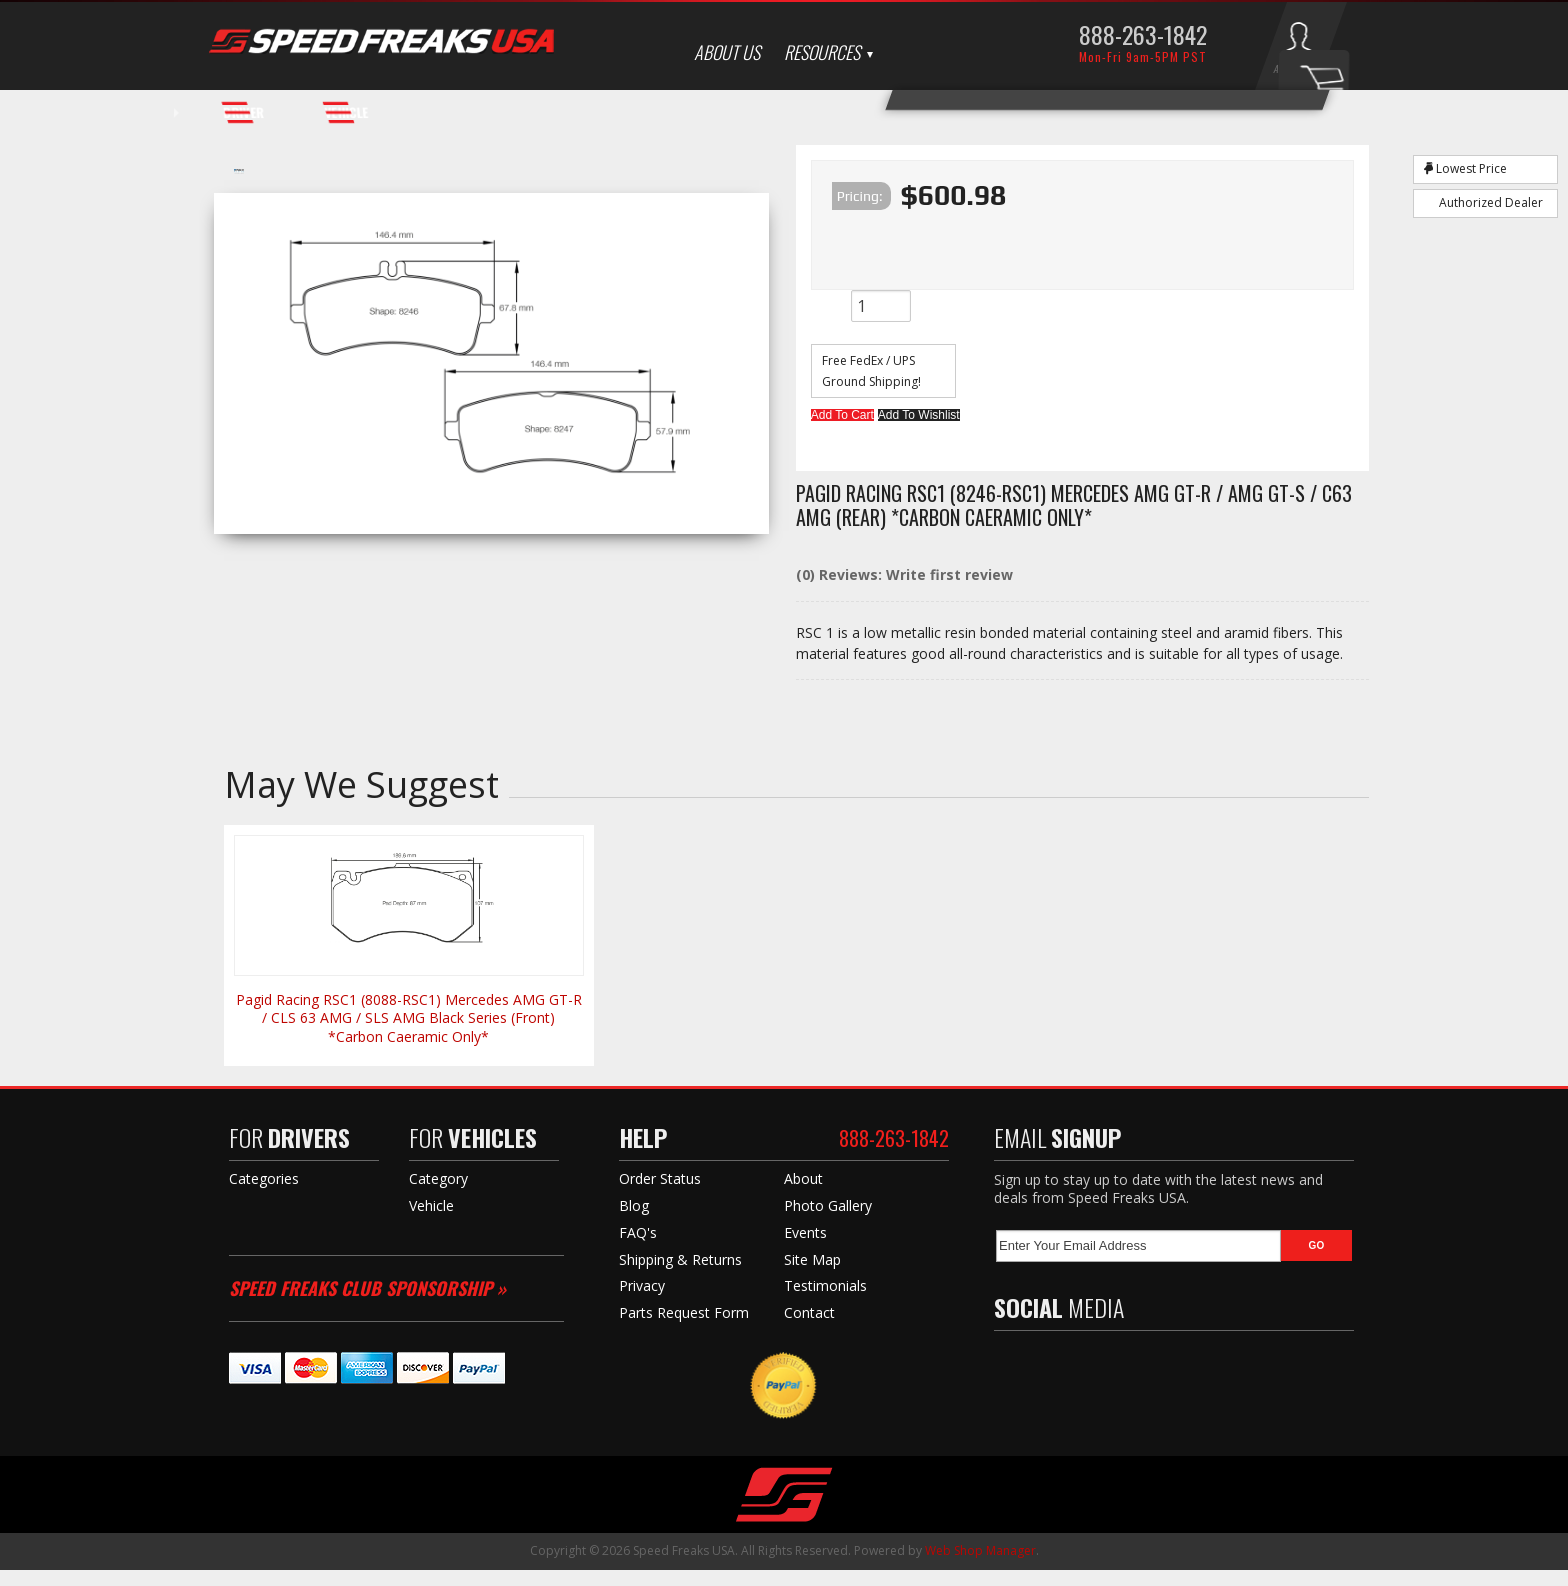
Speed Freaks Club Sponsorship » (367, 1304)
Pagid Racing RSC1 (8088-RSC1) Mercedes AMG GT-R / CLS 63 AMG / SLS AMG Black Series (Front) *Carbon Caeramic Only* (409, 1033)
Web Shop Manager (980, 1566)
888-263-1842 (1143, 34)
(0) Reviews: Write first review (904, 590)
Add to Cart (863, 420)
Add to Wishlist (980, 420)
